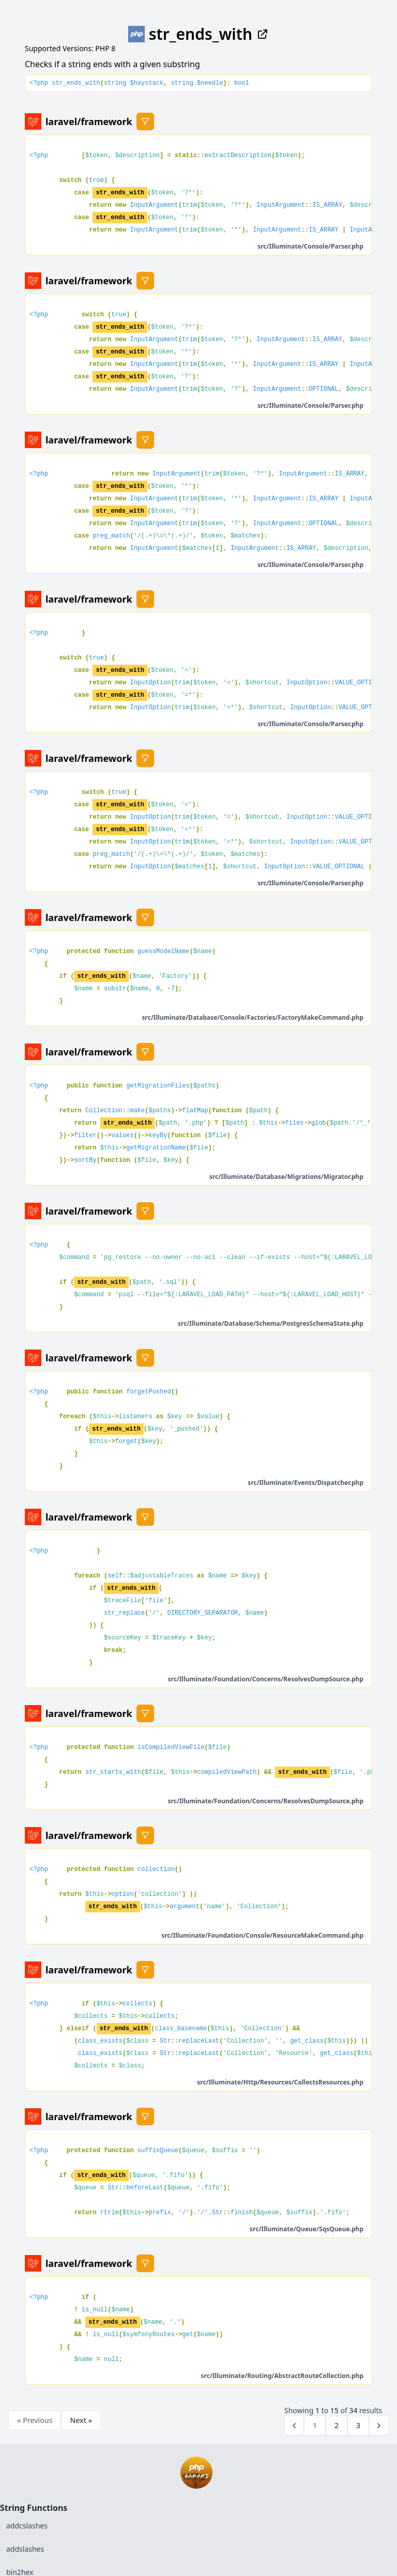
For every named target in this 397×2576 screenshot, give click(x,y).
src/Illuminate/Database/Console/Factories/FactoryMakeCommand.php (252, 1017)
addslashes (25, 2549)
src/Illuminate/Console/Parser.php (310, 246)
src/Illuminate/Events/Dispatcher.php (305, 1482)
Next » (81, 2420)
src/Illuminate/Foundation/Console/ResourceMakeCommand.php (262, 1935)
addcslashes (27, 2526)
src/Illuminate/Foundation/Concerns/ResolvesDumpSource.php (265, 1679)
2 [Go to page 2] (336, 2425)
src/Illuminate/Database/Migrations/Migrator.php (286, 1176)
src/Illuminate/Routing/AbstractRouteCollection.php (282, 2375)
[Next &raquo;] (379, 2425)
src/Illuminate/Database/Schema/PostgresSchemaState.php (270, 1323)
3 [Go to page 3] (358, 2425)
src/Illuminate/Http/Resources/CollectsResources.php (280, 2082)
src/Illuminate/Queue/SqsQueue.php (306, 2229)
